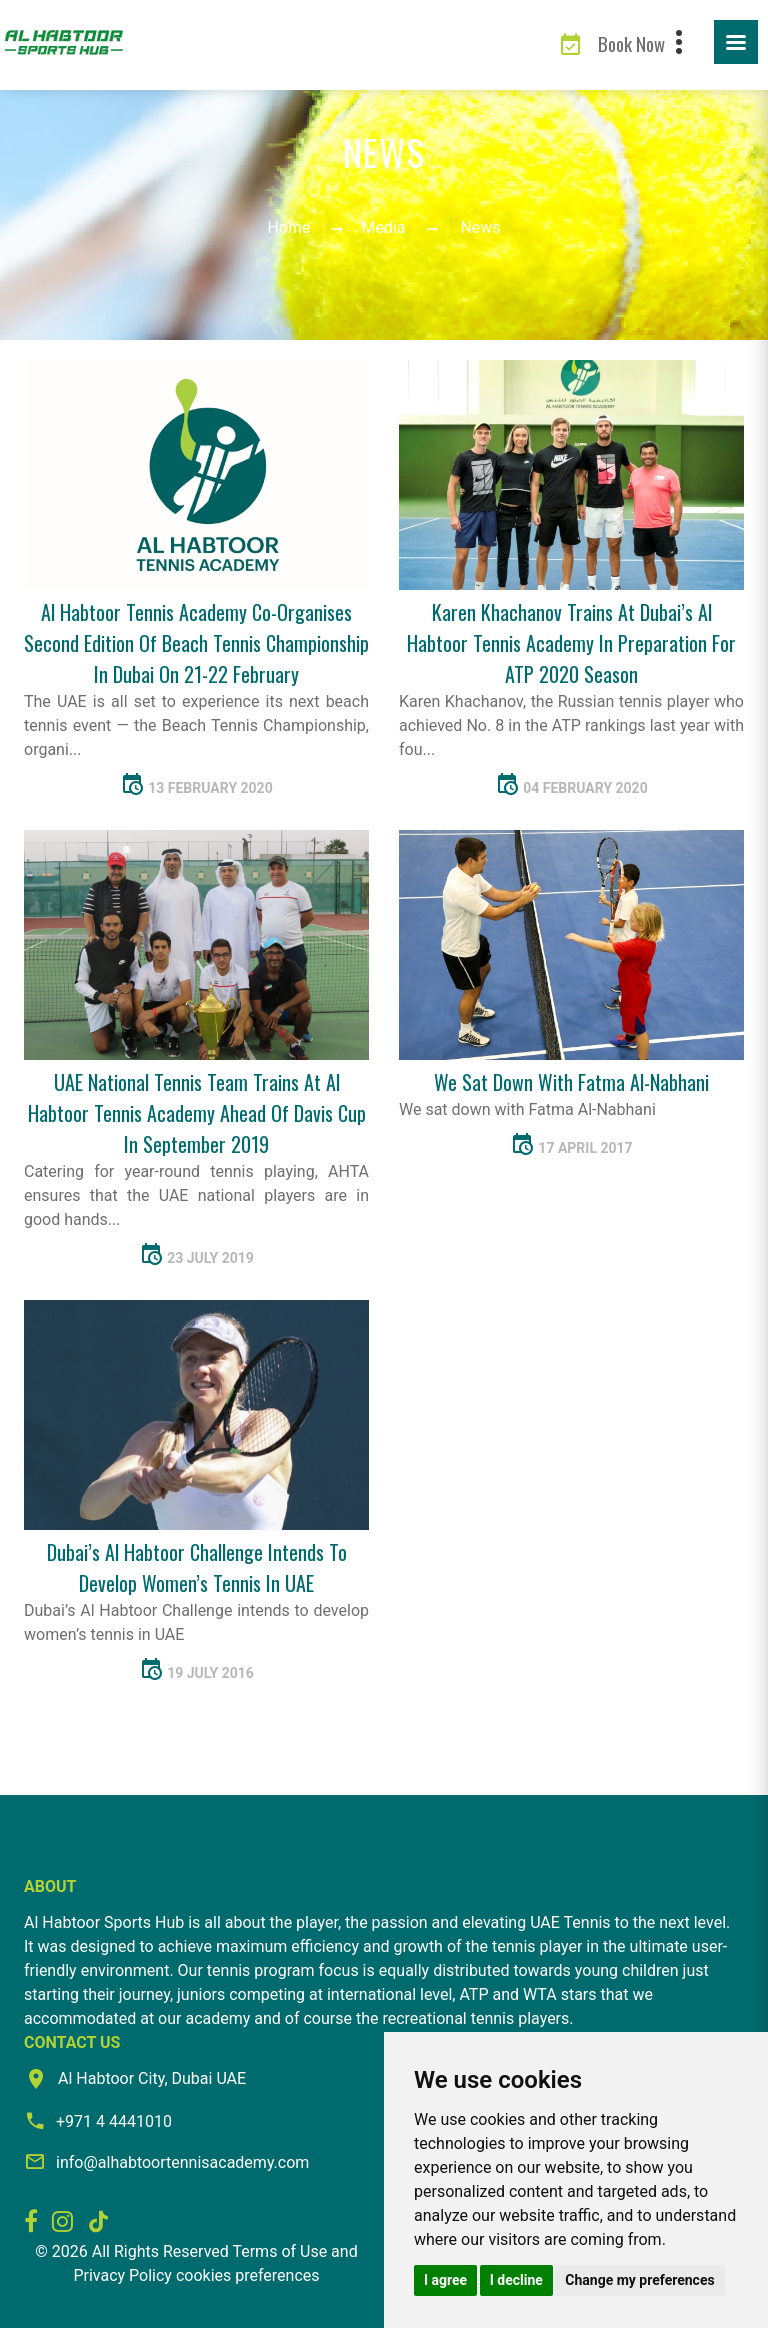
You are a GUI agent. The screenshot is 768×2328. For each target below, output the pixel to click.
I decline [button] (516, 2280)
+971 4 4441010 (114, 2121)
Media (383, 227)
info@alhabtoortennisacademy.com (182, 2162)
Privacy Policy (122, 2275)
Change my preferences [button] (639, 2280)
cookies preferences (248, 2275)
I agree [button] (445, 2280)
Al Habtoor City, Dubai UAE (152, 2078)
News (480, 227)
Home (288, 227)
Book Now (631, 43)
